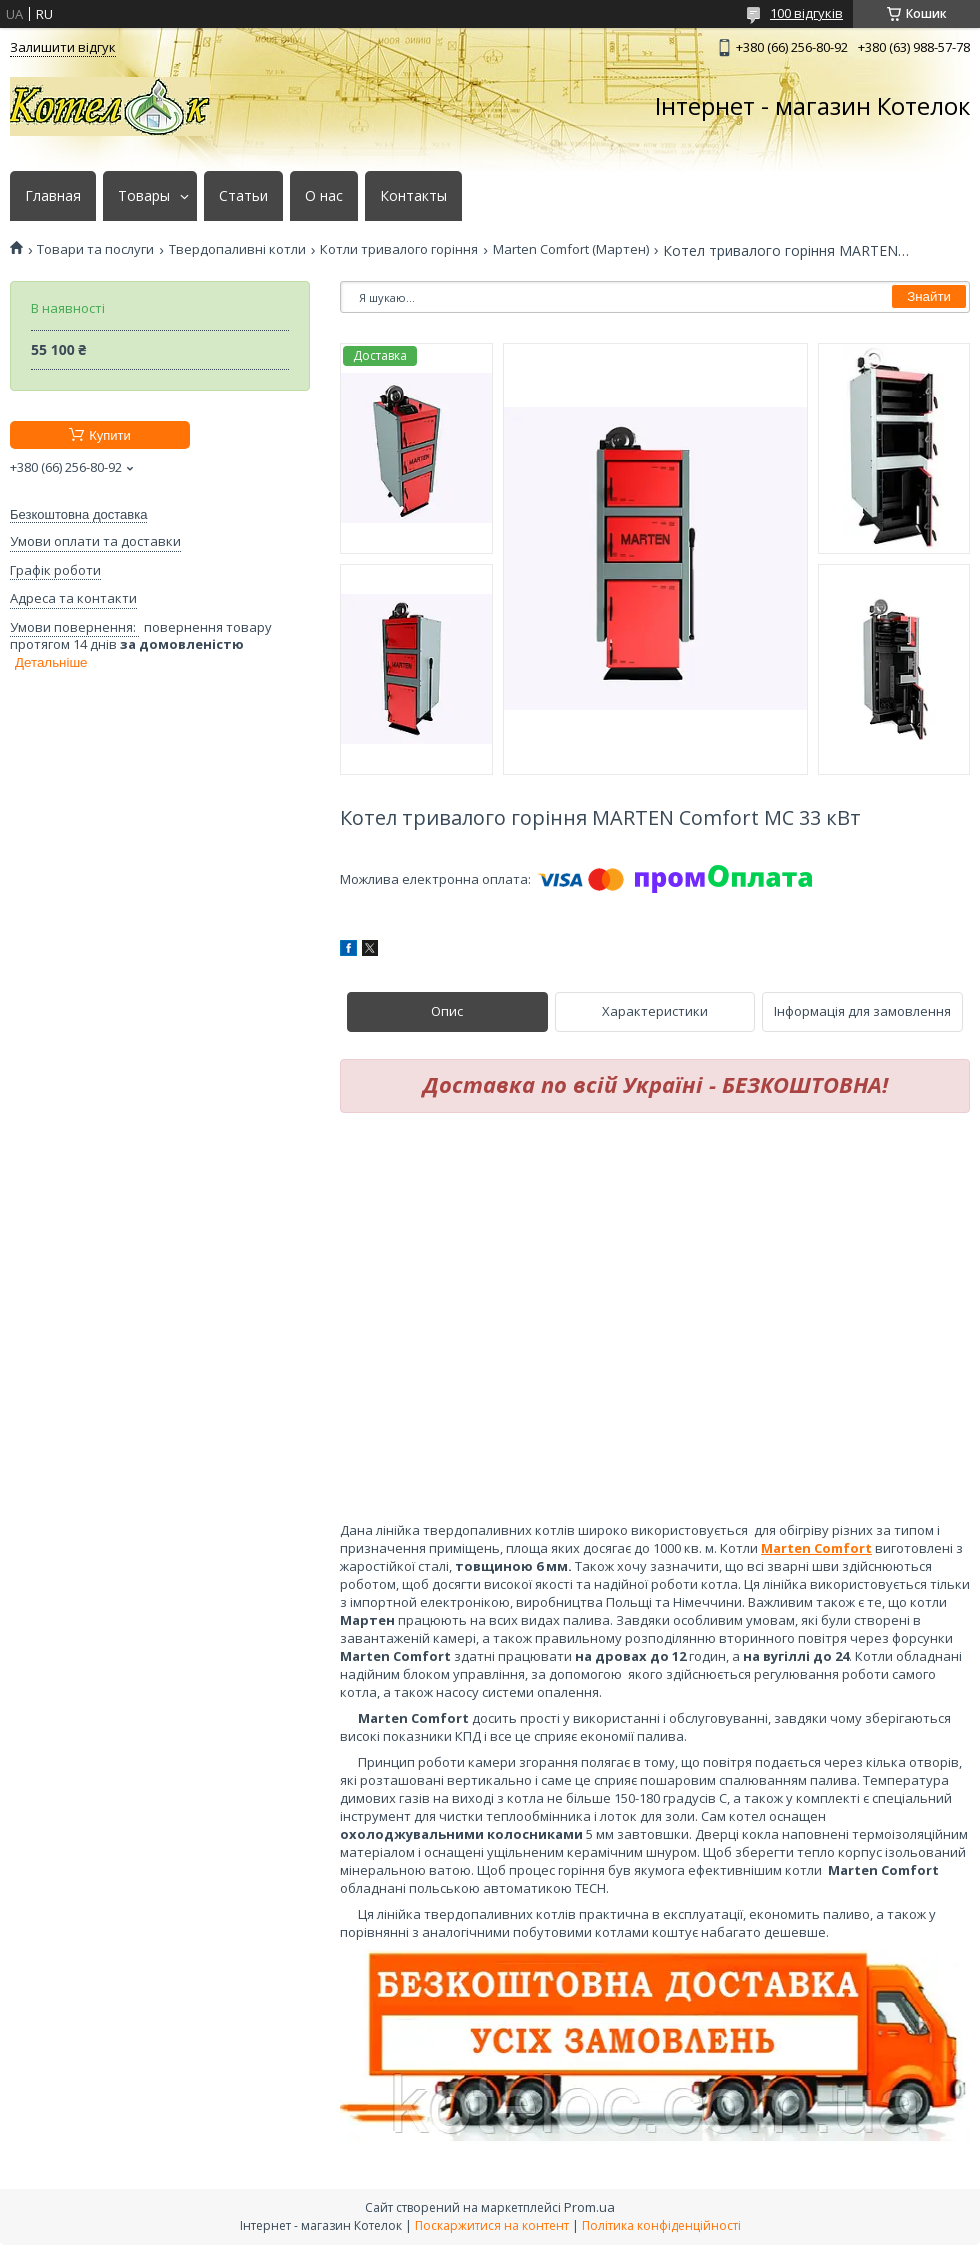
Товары (144, 196)
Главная (53, 196)
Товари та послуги (95, 249)
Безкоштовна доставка (78, 514)
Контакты (413, 196)
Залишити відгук (63, 47)
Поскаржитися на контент (492, 2225)
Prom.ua (589, 2207)
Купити (110, 435)
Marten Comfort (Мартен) (571, 249)
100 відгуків (806, 13)
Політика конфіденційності (661, 2225)
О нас (324, 196)
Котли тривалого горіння (399, 249)
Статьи (243, 196)
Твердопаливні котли (237, 249)
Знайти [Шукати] (929, 296)
